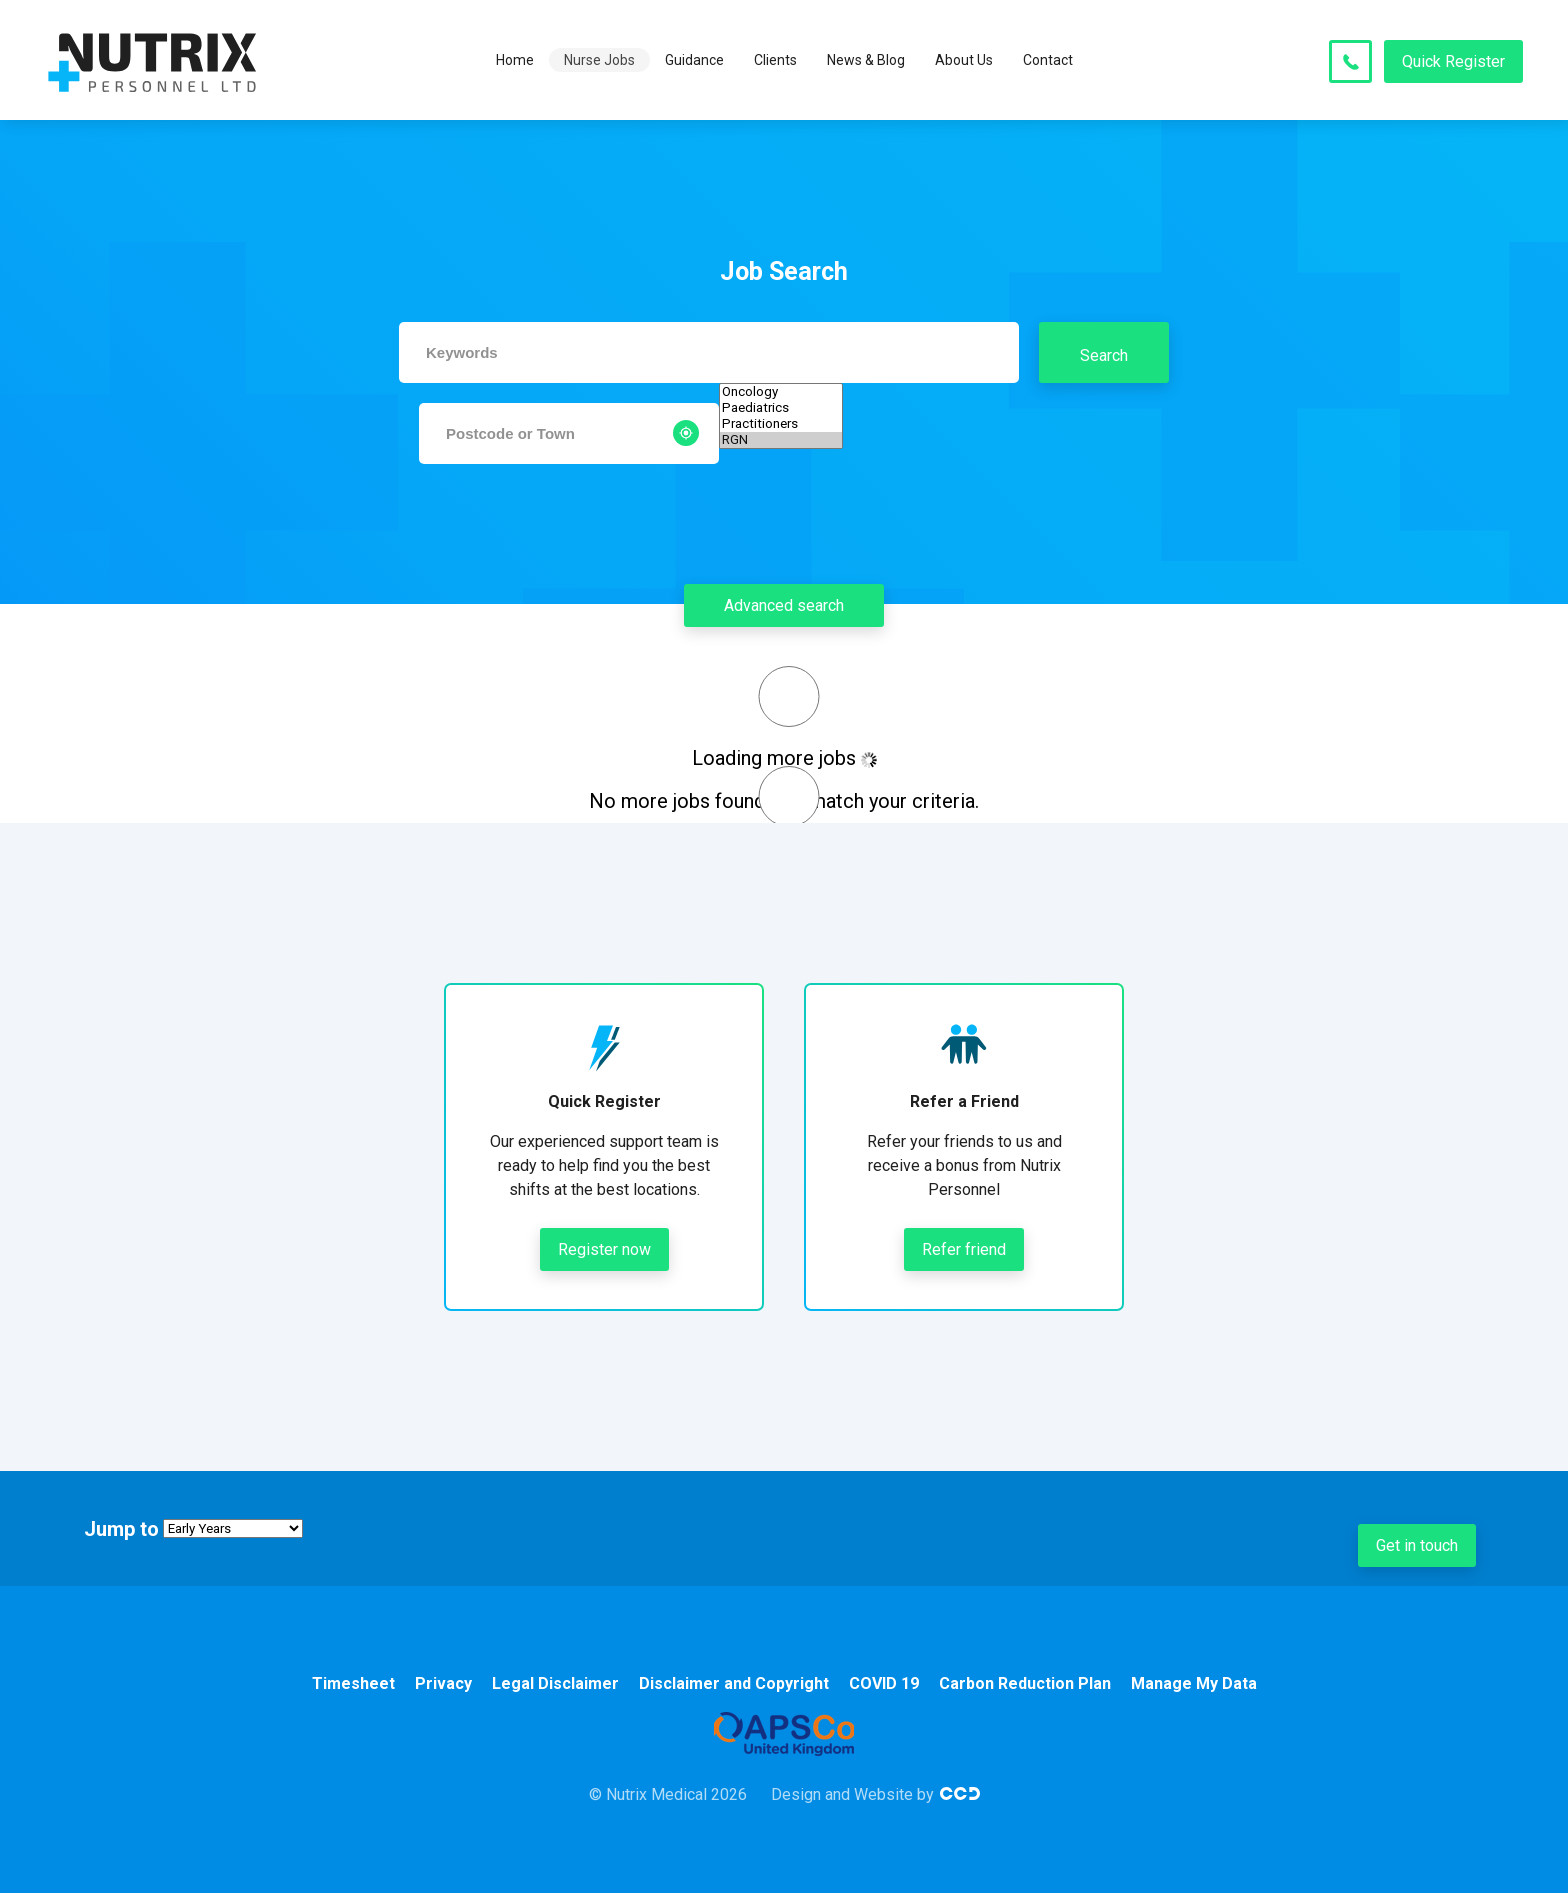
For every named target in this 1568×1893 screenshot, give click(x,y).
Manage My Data (1194, 1683)
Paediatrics (781, 408)
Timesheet (353, 1683)
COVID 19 (884, 1683)
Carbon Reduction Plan (1025, 1683)
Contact (1048, 60)
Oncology (781, 392)
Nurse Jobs (599, 60)
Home (515, 60)
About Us (964, 60)
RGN (781, 440)
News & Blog (866, 60)
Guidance (694, 60)
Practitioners (781, 424)
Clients (775, 60)
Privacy (443, 1683)
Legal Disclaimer (555, 1683)
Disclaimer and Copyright (734, 1683)
